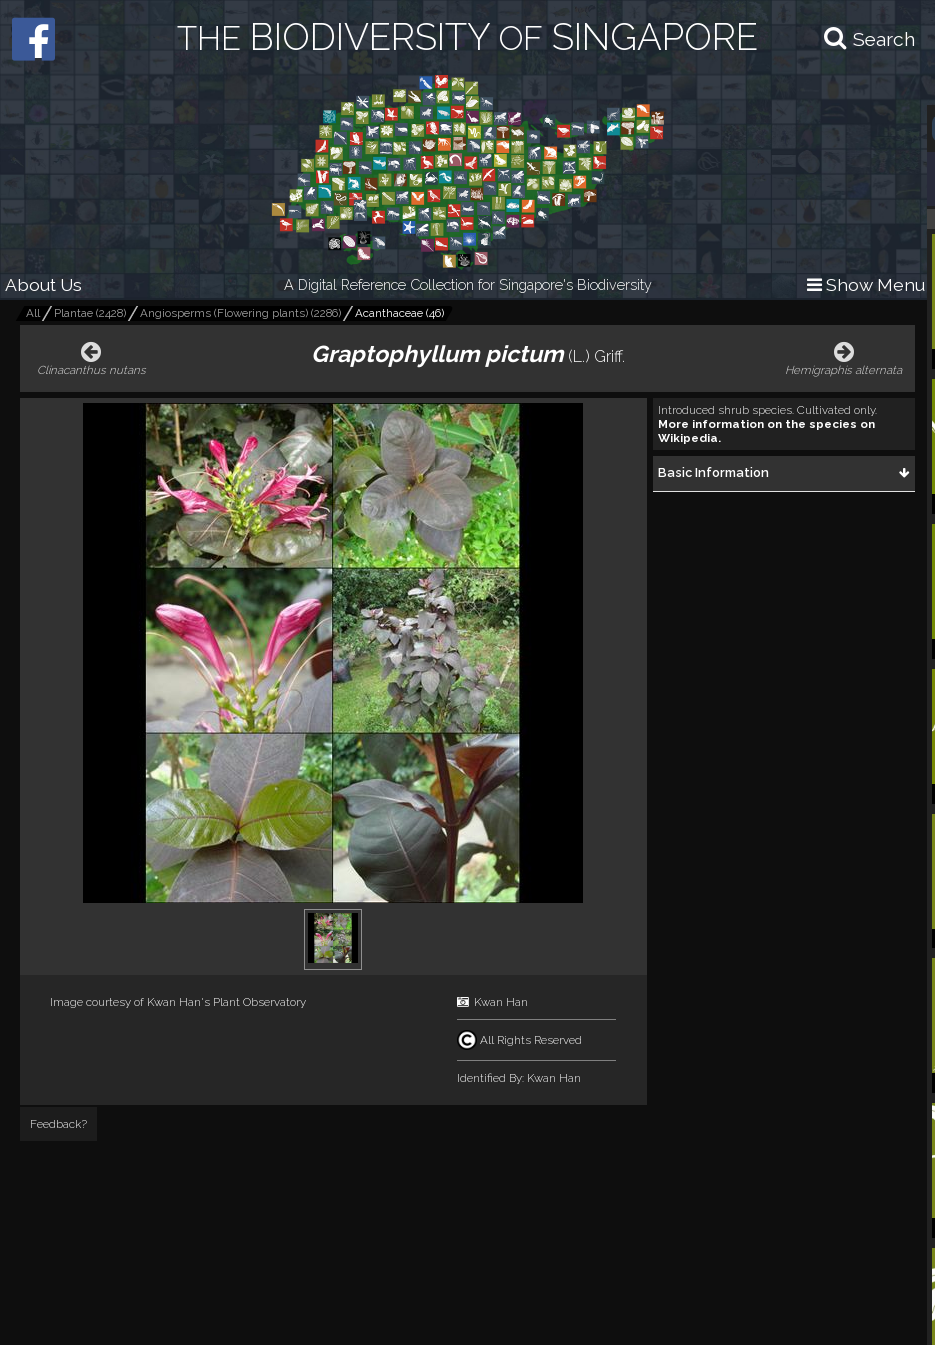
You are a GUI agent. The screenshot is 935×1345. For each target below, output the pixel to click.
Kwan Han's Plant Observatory (226, 1002)
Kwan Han (501, 1002)
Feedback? (58, 1124)
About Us (43, 284)
